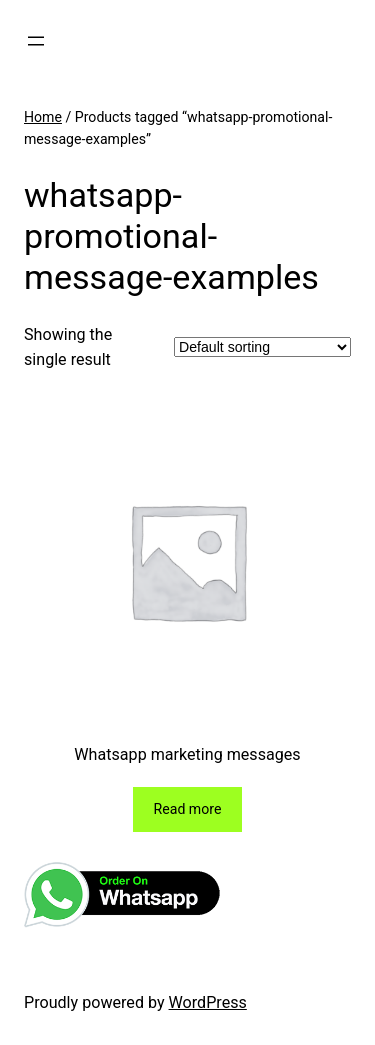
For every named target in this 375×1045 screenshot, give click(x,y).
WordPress (208, 1002)
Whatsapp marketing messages (187, 754)
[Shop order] (262, 347)
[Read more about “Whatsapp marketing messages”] (188, 809)
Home (43, 117)
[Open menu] (36, 41)
